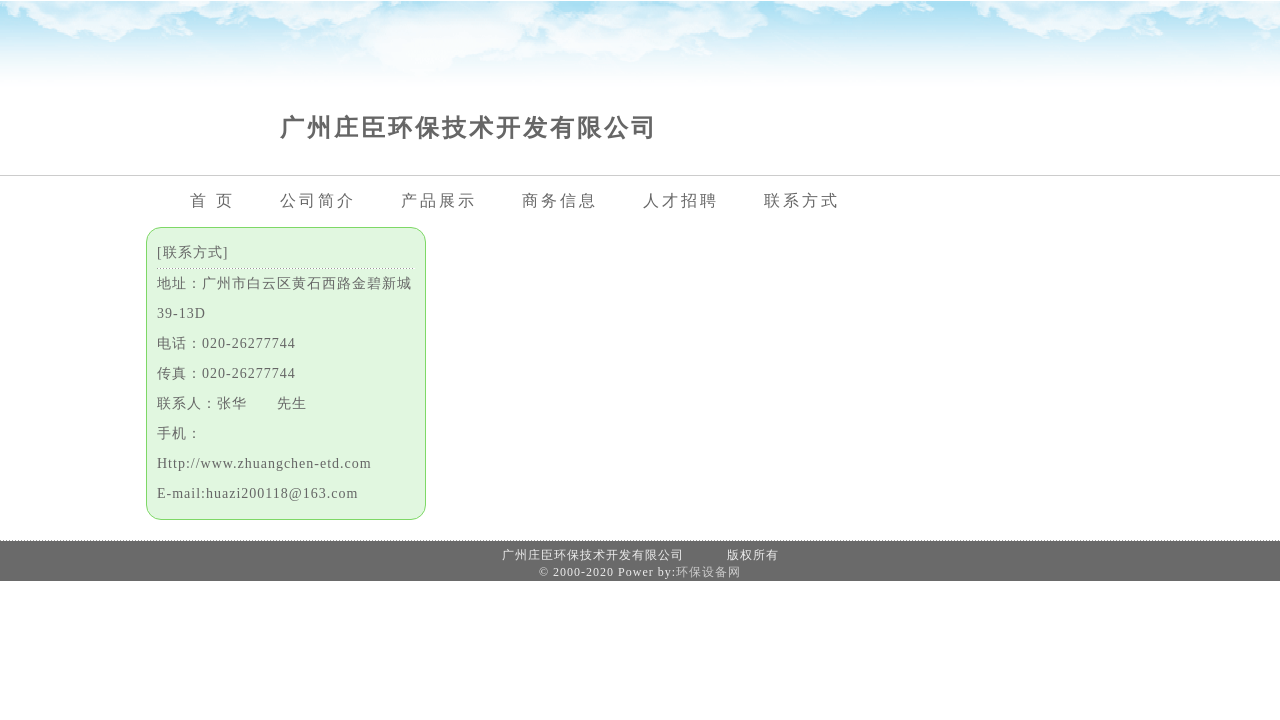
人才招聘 (681, 200)
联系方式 (802, 200)
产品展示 (439, 200)
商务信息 (560, 200)
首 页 (212, 200)
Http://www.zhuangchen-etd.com (264, 463)
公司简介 (318, 200)
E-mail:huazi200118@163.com (257, 493)
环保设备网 (708, 572)
